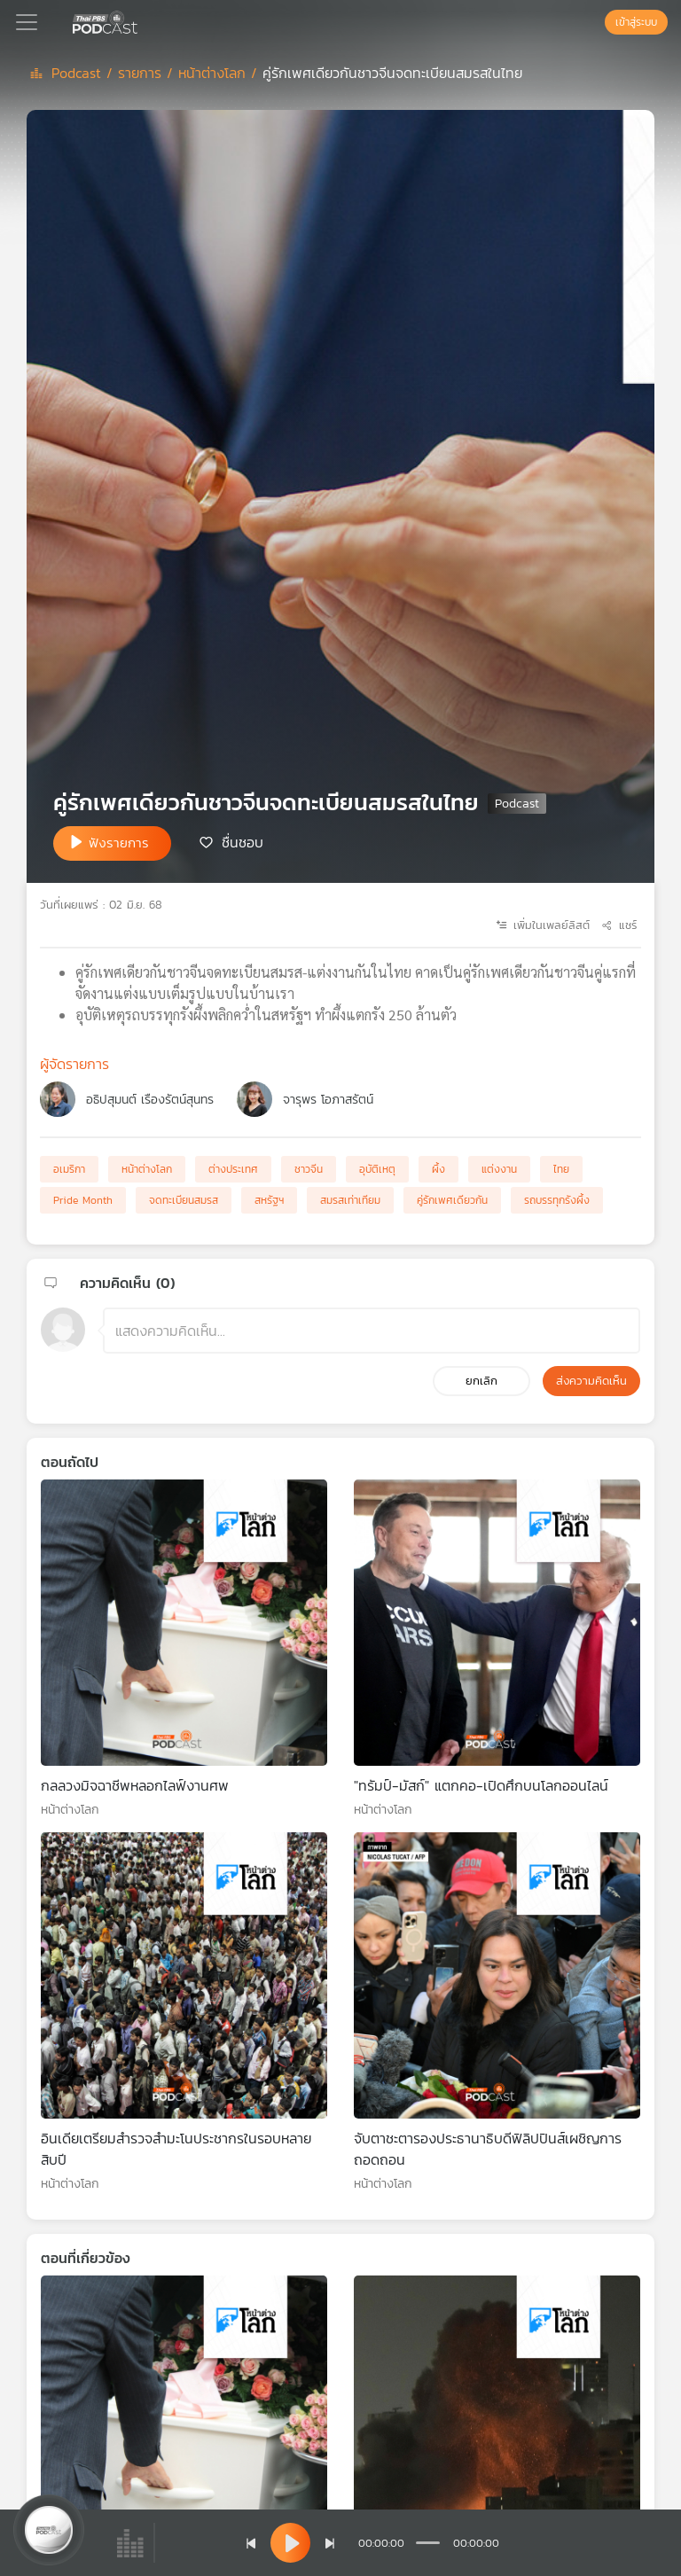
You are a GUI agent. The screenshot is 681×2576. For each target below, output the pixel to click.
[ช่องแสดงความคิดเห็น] (371, 1331)
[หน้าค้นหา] (596, 22)
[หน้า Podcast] (141, 20)
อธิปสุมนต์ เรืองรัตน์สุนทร (150, 1099)
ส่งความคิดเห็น (591, 1380)
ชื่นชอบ (242, 842)
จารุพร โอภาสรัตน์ (328, 1099)
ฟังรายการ (119, 842)
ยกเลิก (481, 1380)
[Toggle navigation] (26, 22)
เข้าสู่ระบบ (636, 22)
